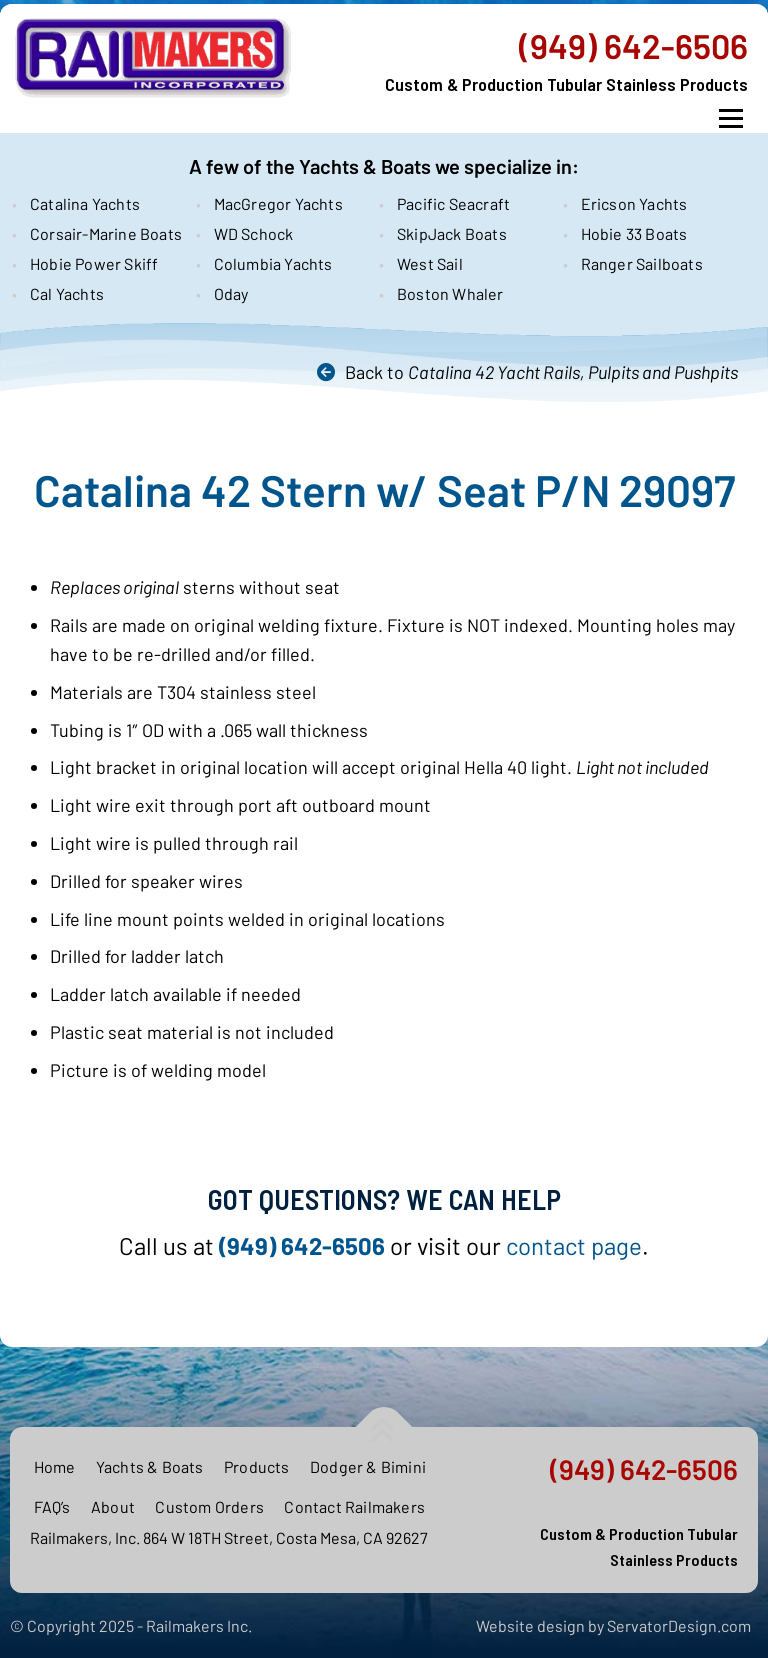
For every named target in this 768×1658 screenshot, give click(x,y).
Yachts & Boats (150, 1466)
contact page (574, 1245)
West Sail (430, 263)
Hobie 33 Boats (634, 233)
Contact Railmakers (354, 1506)
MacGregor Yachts (278, 203)
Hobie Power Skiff (94, 263)
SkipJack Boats (452, 233)
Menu (730, 119)
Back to (541, 372)
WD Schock (254, 233)
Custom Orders (209, 1506)
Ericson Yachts (634, 203)
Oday (231, 293)
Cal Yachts (67, 293)
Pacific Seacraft (453, 203)
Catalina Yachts (85, 203)
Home (55, 1466)
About (113, 1506)
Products (257, 1466)
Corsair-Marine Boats (103, 233)
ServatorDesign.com (679, 1625)
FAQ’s (52, 1506)
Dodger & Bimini (368, 1466)
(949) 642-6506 (633, 46)
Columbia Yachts (273, 263)
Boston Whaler (450, 293)
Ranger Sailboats (642, 263)
